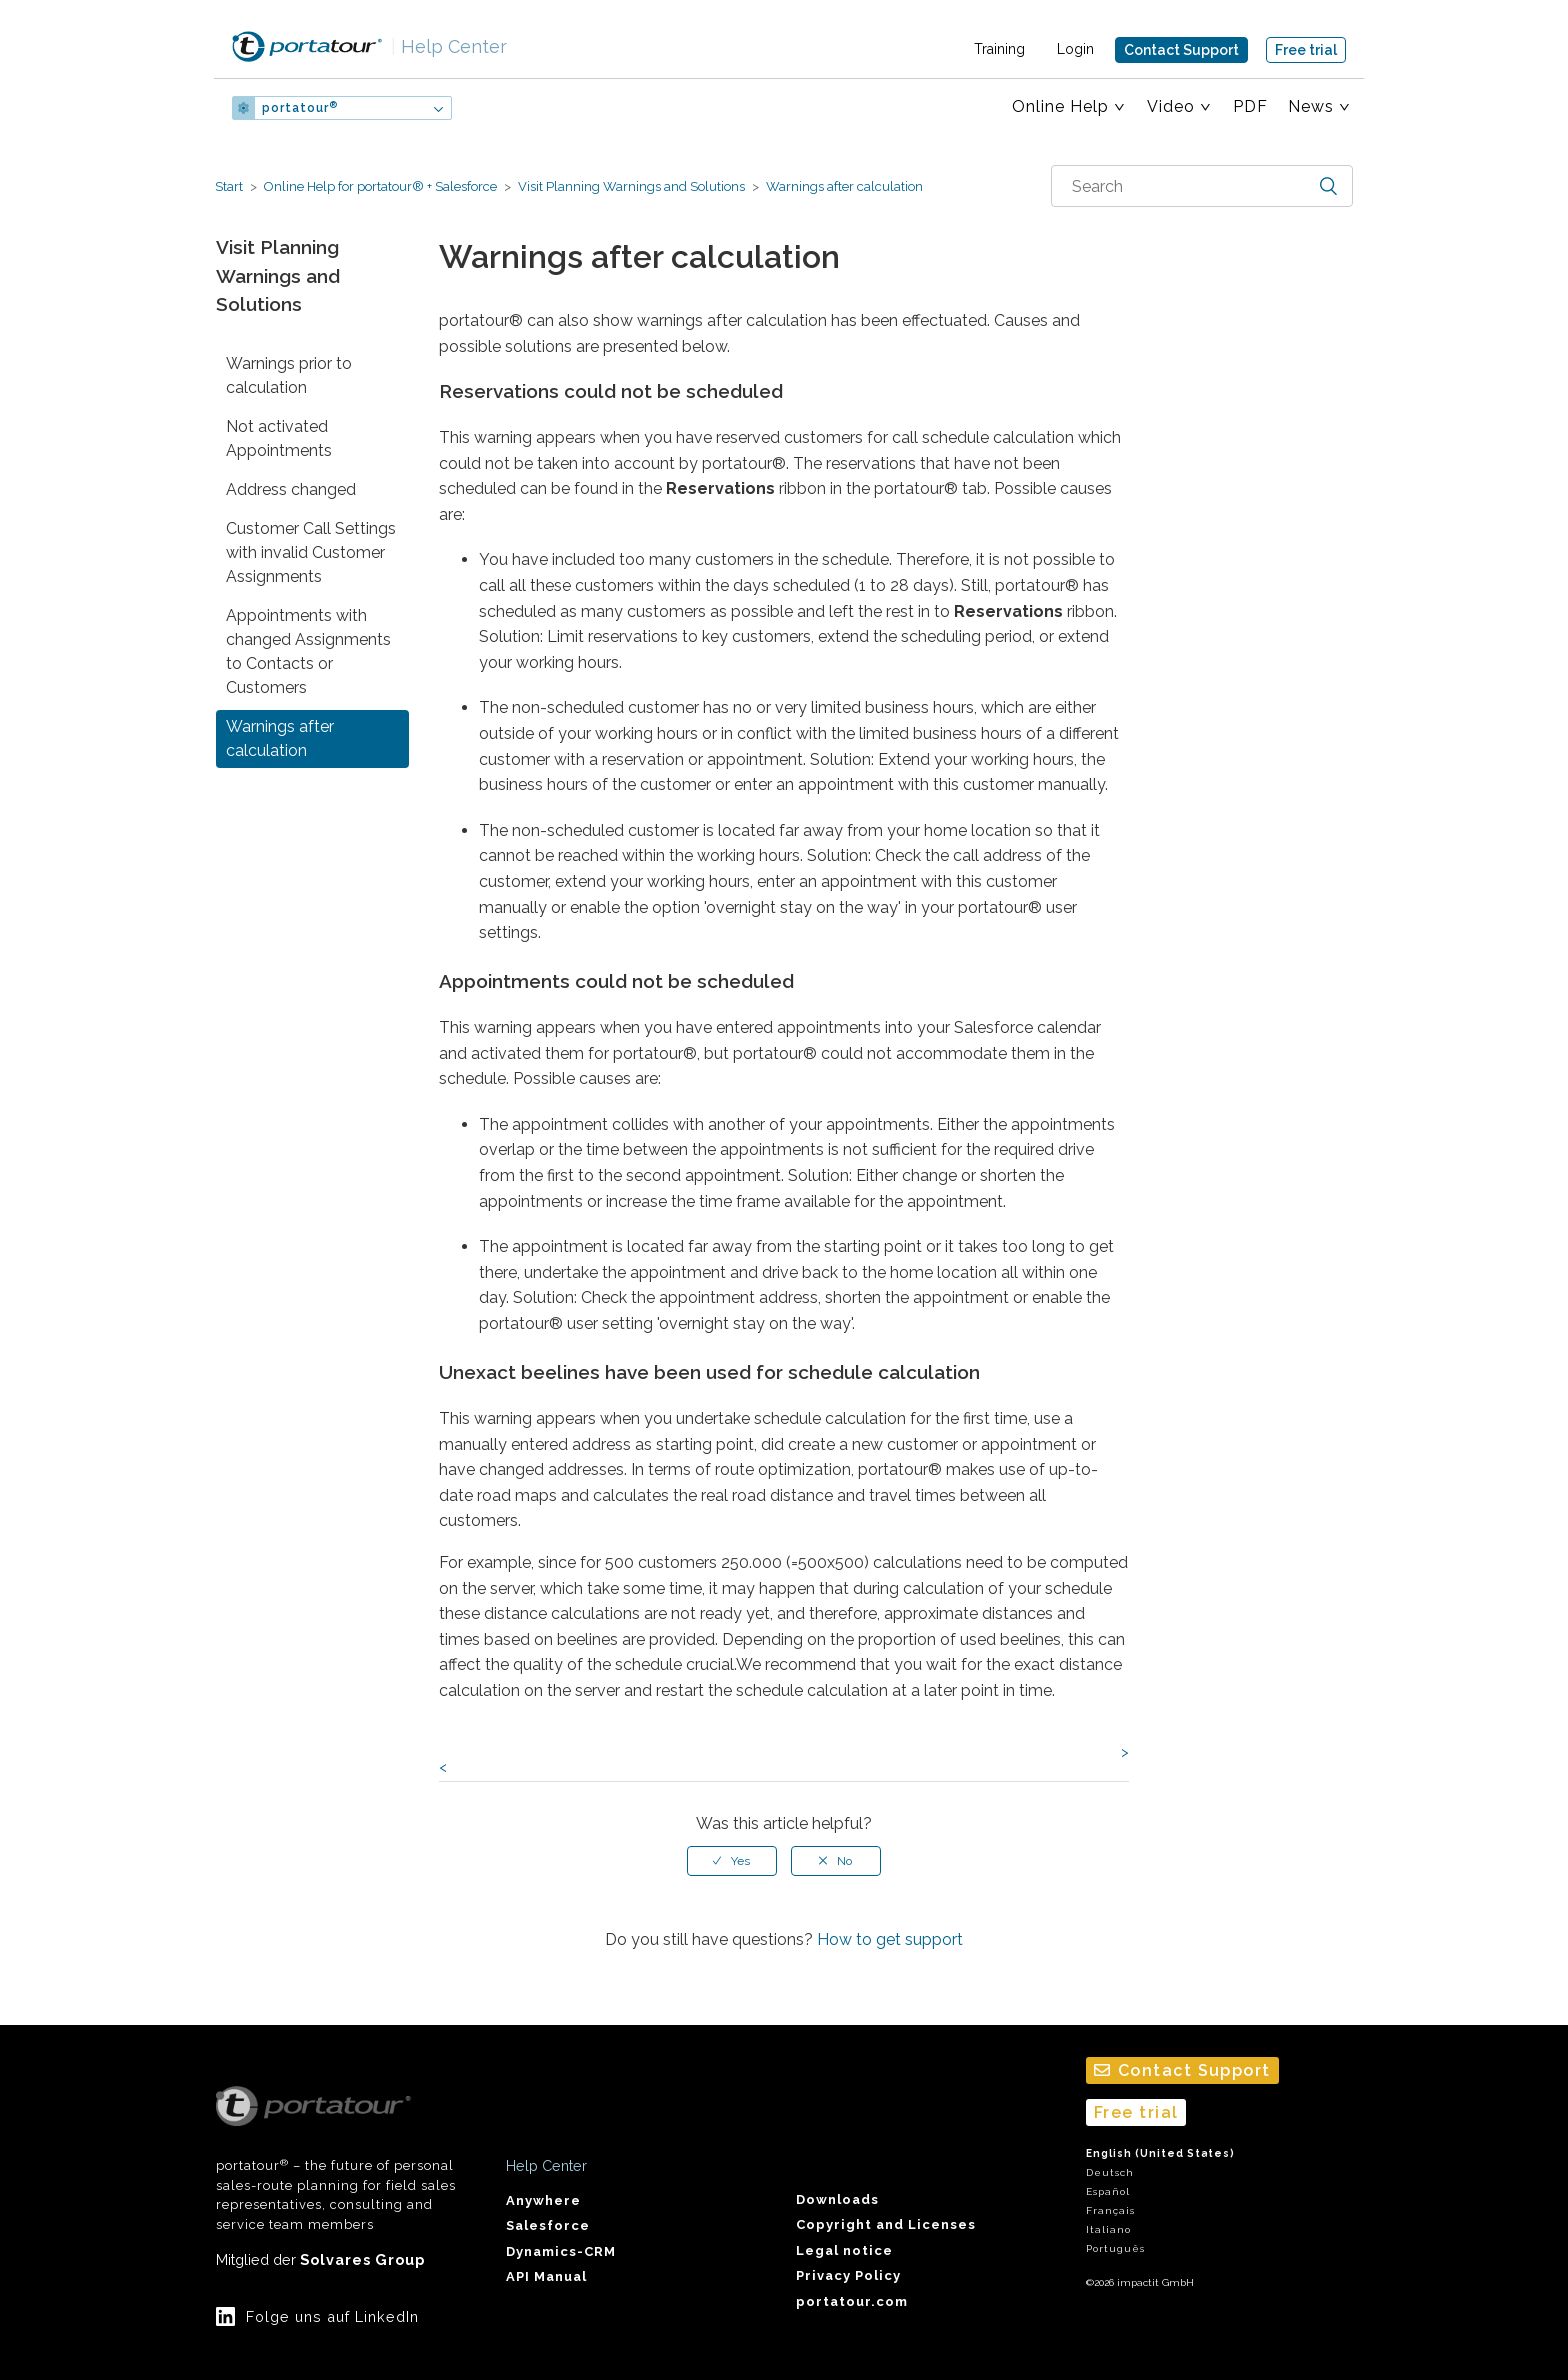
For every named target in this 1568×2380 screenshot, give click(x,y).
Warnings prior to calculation (289, 375)
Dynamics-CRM (561, 2251)
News (1311, 106)
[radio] (732, 1861)
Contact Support (1181, 50)
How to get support (890, 1939)
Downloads (837, 2199)
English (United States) (1160, 2153)
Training (999, 49)
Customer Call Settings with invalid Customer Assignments (311, 552)
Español (1108, 2191)
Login (1075, 49)
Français (1110, 2210)
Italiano (1108, 2229)
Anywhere (543, 2200)
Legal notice (844, 2250)
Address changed (291, 489)
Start (229, 186)
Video (1171, 106)
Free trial (1306, 50)
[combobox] (1202, 186)
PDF (1250, 106)
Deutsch (1110, 2172)
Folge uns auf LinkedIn (332, 2316)
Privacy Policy (848, 2275)
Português (1115, 2248)
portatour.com (852, 2301)
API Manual (546, 2276)
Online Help (1060, 106)
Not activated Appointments (279, 438)
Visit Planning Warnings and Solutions (631, 186)
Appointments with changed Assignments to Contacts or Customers (308, 651)
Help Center (449, 46)
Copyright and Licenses (886, 2224)
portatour (300, 108)
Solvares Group (362, 2259)
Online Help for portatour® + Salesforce (380, 186)
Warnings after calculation (843, 186)
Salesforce (548, 2225)
